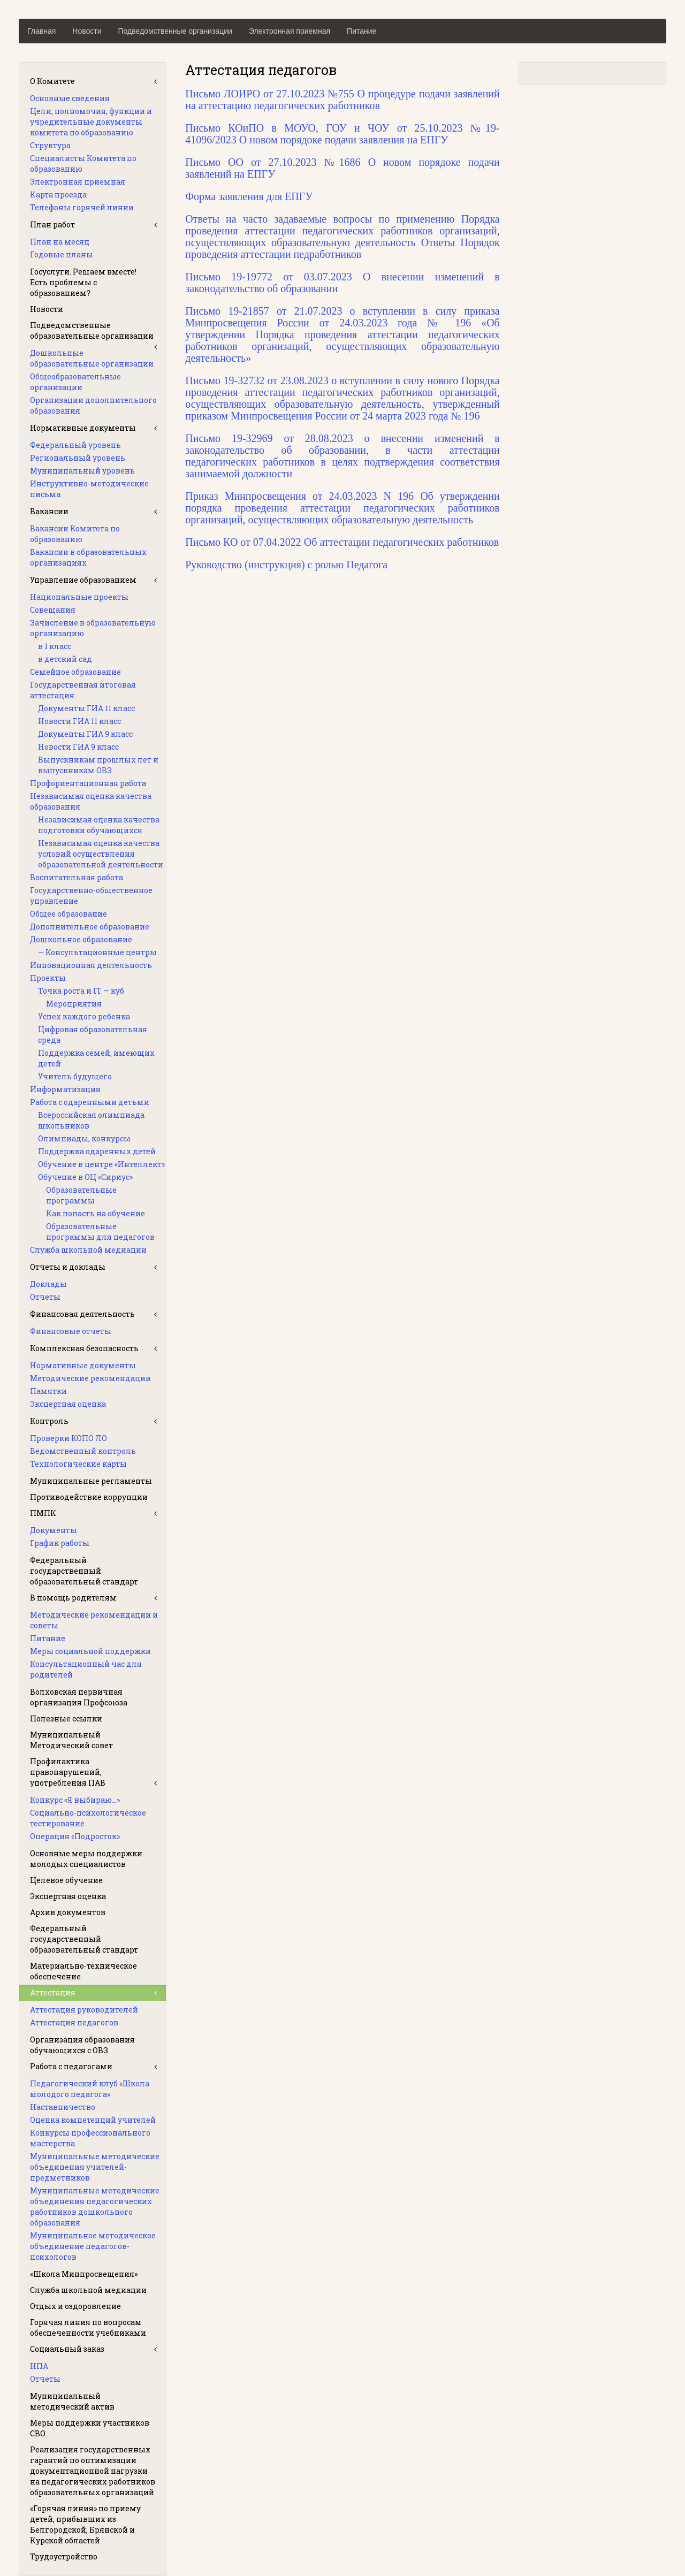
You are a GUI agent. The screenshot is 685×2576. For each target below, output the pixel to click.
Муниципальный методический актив (72, 2401)
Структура (50, 145)
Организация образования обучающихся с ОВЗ (82, 2044)
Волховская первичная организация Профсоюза (78, 1697)
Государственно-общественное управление (91, 895)
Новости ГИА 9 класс (78, 747)
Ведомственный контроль (83, 1451)
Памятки (48, 1391)
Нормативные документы (83, 428)
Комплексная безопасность (84, 1348)
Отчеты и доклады (67, 1267)
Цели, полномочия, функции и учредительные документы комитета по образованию (91, 122)
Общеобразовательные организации (75, 381)
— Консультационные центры (97, 952)
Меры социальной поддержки (90, 1651)
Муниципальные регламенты (91, 1481)
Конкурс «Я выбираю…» (75, 1800)
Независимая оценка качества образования (90, 801)
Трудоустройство (63, 2556)
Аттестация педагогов (74, 2022)
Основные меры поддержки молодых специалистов (86, 1858)
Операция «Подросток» (75, 1836)
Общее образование (68, 914)
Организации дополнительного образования (93, 405)
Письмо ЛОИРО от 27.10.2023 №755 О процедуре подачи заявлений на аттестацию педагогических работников (342, 99)
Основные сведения (70, 98)
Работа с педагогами (71, 2066)
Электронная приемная (289, 31)
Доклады (48, 1284)
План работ (52, 224)
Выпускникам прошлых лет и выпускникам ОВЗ (98, 764)
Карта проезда (58, 194)
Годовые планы (61, 254)
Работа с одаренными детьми (89, 1102)
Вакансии (49, 511)
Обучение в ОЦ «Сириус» (85, 1177)
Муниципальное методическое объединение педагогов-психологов (93, 2246)
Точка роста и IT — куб (81, 991)
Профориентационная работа (88, 783)
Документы (53, 1530)
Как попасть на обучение (95, 1213)
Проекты (48, 978)
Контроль (49, 1421)
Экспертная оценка (68, 1404)
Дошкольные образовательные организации (92, 358)
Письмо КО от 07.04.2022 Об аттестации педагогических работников (342, 542)
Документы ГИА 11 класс (86, 708)
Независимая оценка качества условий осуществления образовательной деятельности (100, 854)
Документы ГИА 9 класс (85, 734)
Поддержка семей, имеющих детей (96, 1058)
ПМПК (43, 1513)
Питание (361, 31)
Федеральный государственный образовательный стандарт (84, 1571)
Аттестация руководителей (84, 2010)
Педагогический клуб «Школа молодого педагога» (89, 2088)
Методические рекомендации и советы (94, 1620)
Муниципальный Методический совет (71, 1739)
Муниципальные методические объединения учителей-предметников (94, 2167)
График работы (59, 1543)
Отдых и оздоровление (75, 2306)
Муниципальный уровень (82, 471)
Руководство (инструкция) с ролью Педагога (286, 564)
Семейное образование (75, 672)
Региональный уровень (77, 458)
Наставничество (62, 2107)
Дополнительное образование (89, 926)
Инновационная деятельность (91, 965)
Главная (41, 31)
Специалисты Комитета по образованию (83, 163)
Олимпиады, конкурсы (84, 1138)
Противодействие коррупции (89, 1497)
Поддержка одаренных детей (97, 1151)
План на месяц (59, 242)
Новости (86, 31)
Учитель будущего (75, 1076)
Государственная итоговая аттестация (83, 690)
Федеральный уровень (75, 445)
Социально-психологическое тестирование (88, 1818)
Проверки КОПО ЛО (68, 1438)
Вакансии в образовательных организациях (88, 557)
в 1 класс (54, 646)
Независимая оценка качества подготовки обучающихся (98, 824)
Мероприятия (74, 1004)
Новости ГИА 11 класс (79, 721)
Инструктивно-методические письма (89, 488)
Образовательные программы (81, 1195)
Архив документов (67, 1912)
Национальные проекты (79, 597)
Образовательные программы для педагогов (100, 1231)
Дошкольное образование (81, 939)
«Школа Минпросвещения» (84, 2274)
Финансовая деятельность (82, 1314)
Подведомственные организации (175, 31)
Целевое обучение (66, 1880)
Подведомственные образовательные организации (92, 330)
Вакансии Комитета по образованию (75, 533)
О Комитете (52, 81)
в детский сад (65, 659)
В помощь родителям (73, 1597)
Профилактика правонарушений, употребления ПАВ (67, 1772)
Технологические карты (78, 1464)
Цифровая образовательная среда (92, 1034)
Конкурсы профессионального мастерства (90, 2138)
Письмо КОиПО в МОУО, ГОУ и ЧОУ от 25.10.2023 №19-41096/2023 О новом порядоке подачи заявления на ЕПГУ (342, 134)
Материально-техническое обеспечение (83, 1971)
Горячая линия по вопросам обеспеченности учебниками (88, 2327)
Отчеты (45, 1297)
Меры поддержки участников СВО (89, 2428)
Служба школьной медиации (88, 1250)
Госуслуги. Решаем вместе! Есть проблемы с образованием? (83, 282)
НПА (39, 2366)
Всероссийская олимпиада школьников (91, 1120)
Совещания (52, 610)
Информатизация (65, 1089)
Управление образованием (83, 580)
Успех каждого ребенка (84, 1016)
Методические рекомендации (90, 1378)
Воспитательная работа (76, 877)
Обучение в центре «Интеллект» (101, 1164)
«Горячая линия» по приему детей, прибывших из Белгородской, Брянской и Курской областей (85, 2524)
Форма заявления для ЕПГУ (249, 196)
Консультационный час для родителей (86, 1669)
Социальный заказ (67, 2349)
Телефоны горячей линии (82, 207)
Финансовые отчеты (70, 1331)
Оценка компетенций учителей (93, 2120)
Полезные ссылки (66, 1718)
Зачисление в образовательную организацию (93, 628)
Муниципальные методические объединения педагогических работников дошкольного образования (94, 2206)
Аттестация (52, 1992)
